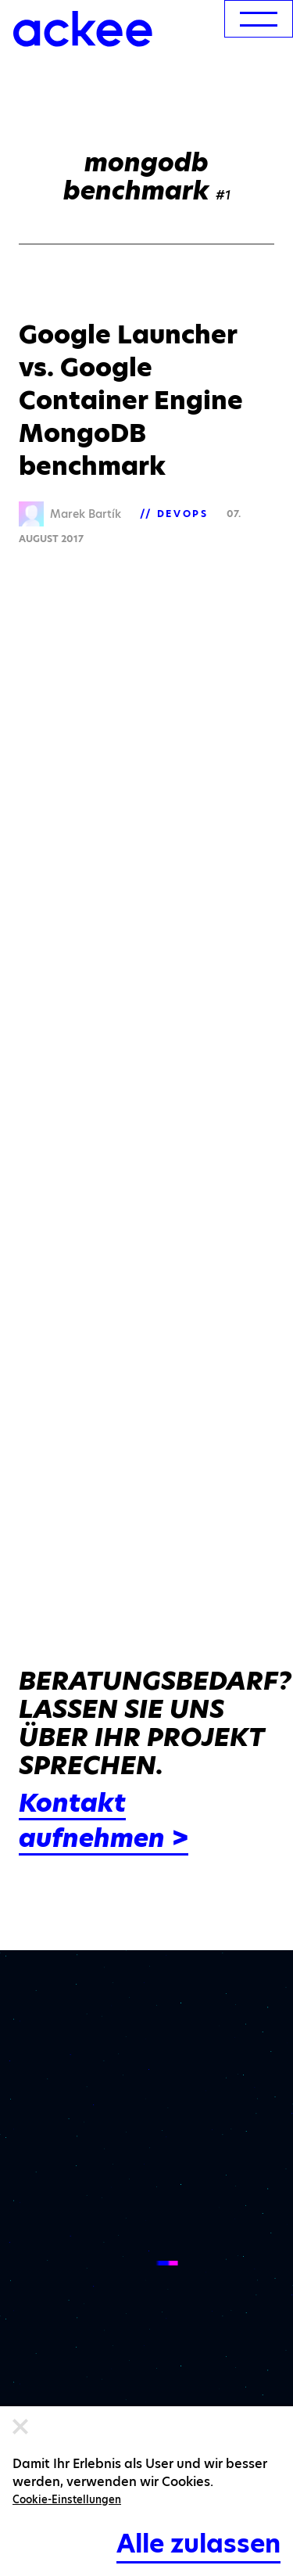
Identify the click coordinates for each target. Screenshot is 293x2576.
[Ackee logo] (82, 29)
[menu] (258, 19)
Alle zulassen (198, 2543)
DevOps (183, 513)
